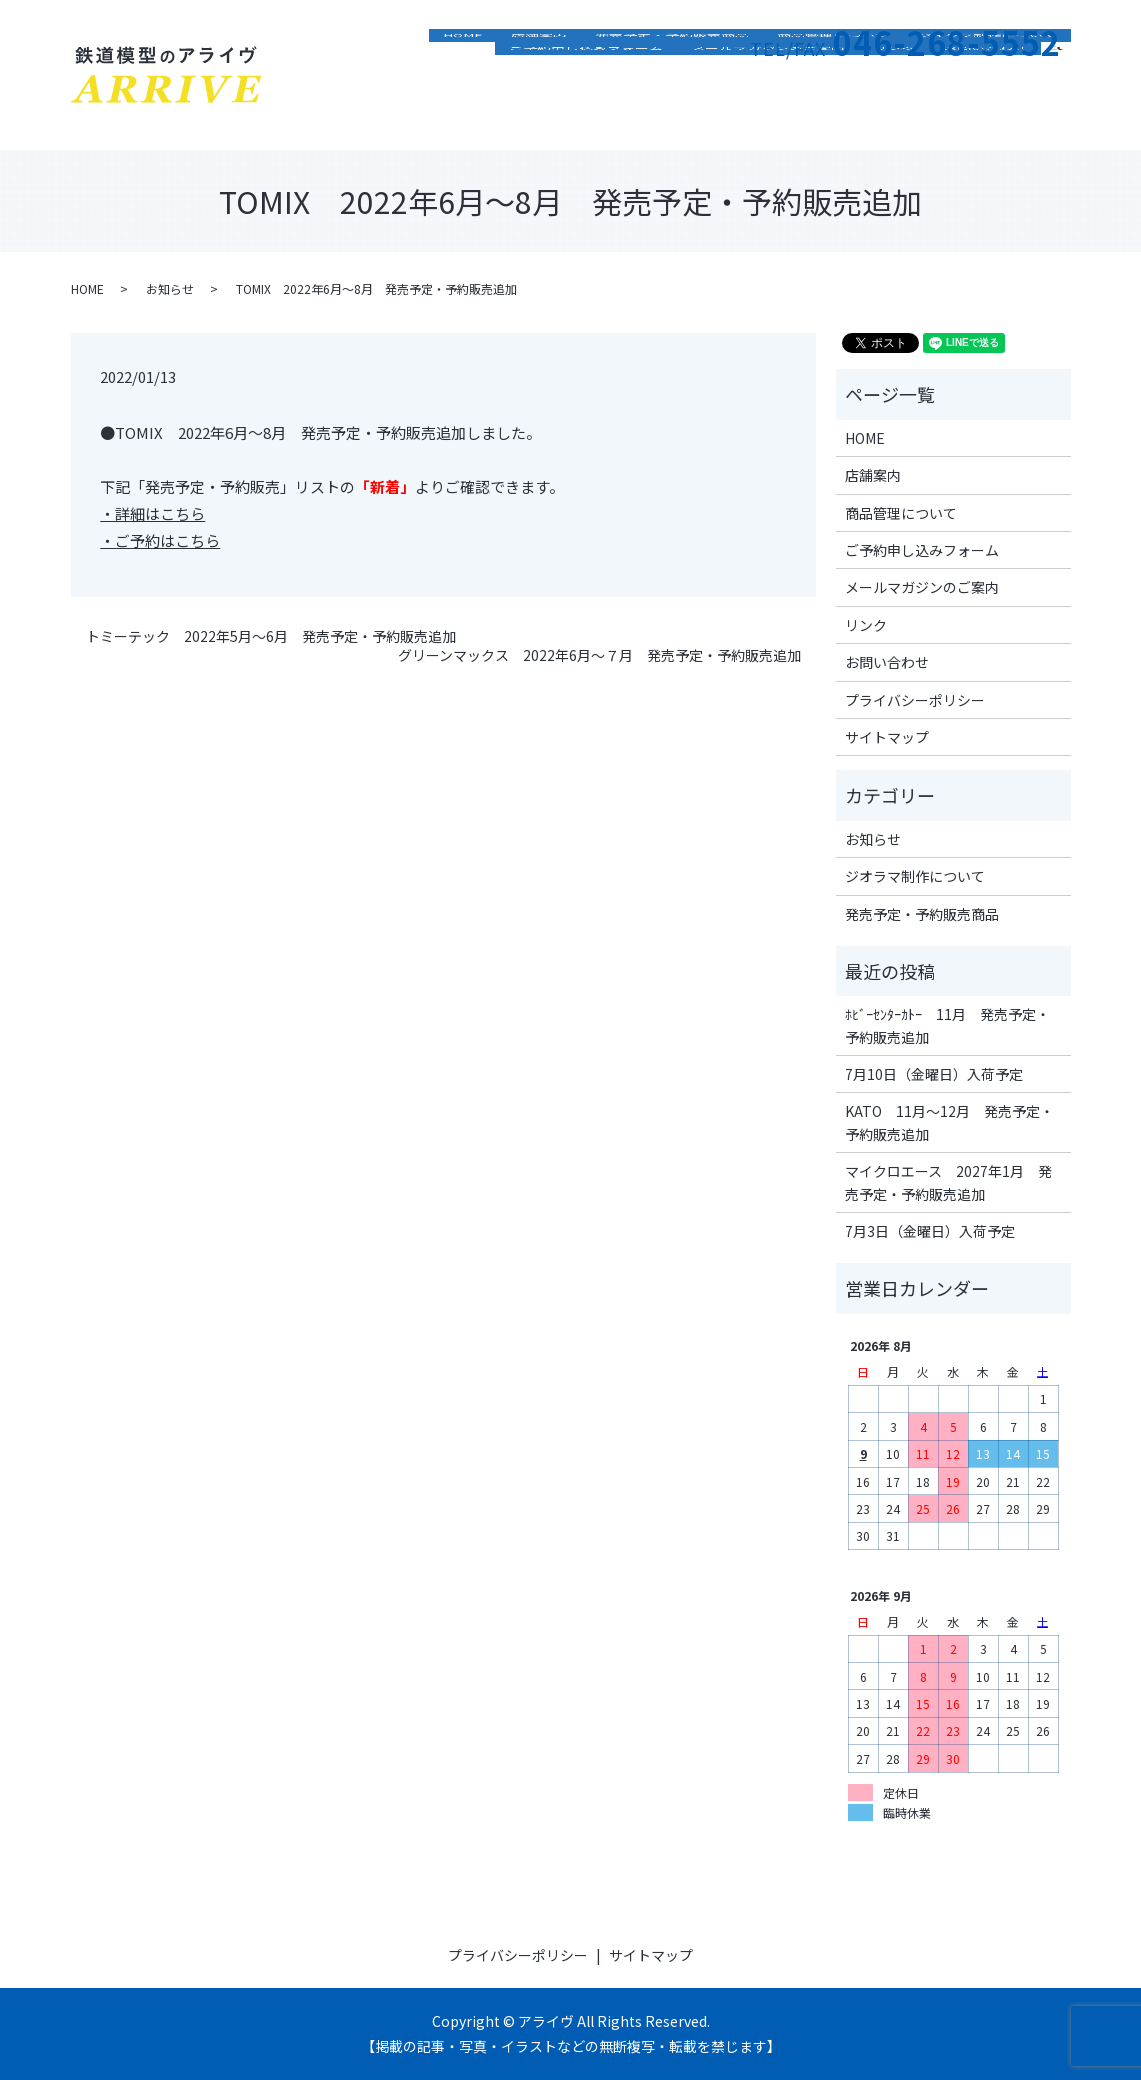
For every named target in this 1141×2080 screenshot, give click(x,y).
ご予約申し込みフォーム (586, 114)
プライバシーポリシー (915, 700)
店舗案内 (539, 85)
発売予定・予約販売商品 (672, 85)
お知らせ (170, 288)
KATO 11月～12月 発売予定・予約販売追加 (949, 1122)
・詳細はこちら (152, 513)
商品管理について (833, 85)
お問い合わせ (985, 114)
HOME (463, 85)
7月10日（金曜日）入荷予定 (934, 1074)
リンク (894, 114)
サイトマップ (887, 737)
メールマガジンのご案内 (768, 114)
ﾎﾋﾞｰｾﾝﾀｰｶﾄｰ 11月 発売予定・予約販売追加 (947, 1025)
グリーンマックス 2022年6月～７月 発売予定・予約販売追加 (599, 655)
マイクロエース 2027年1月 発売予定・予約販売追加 (948, 1182)
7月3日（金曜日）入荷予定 (930, 1231)
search (1064, 112)
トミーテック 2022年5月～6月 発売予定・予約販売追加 (271, 636)
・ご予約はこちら (160, 540)
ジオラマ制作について (987, 85)
